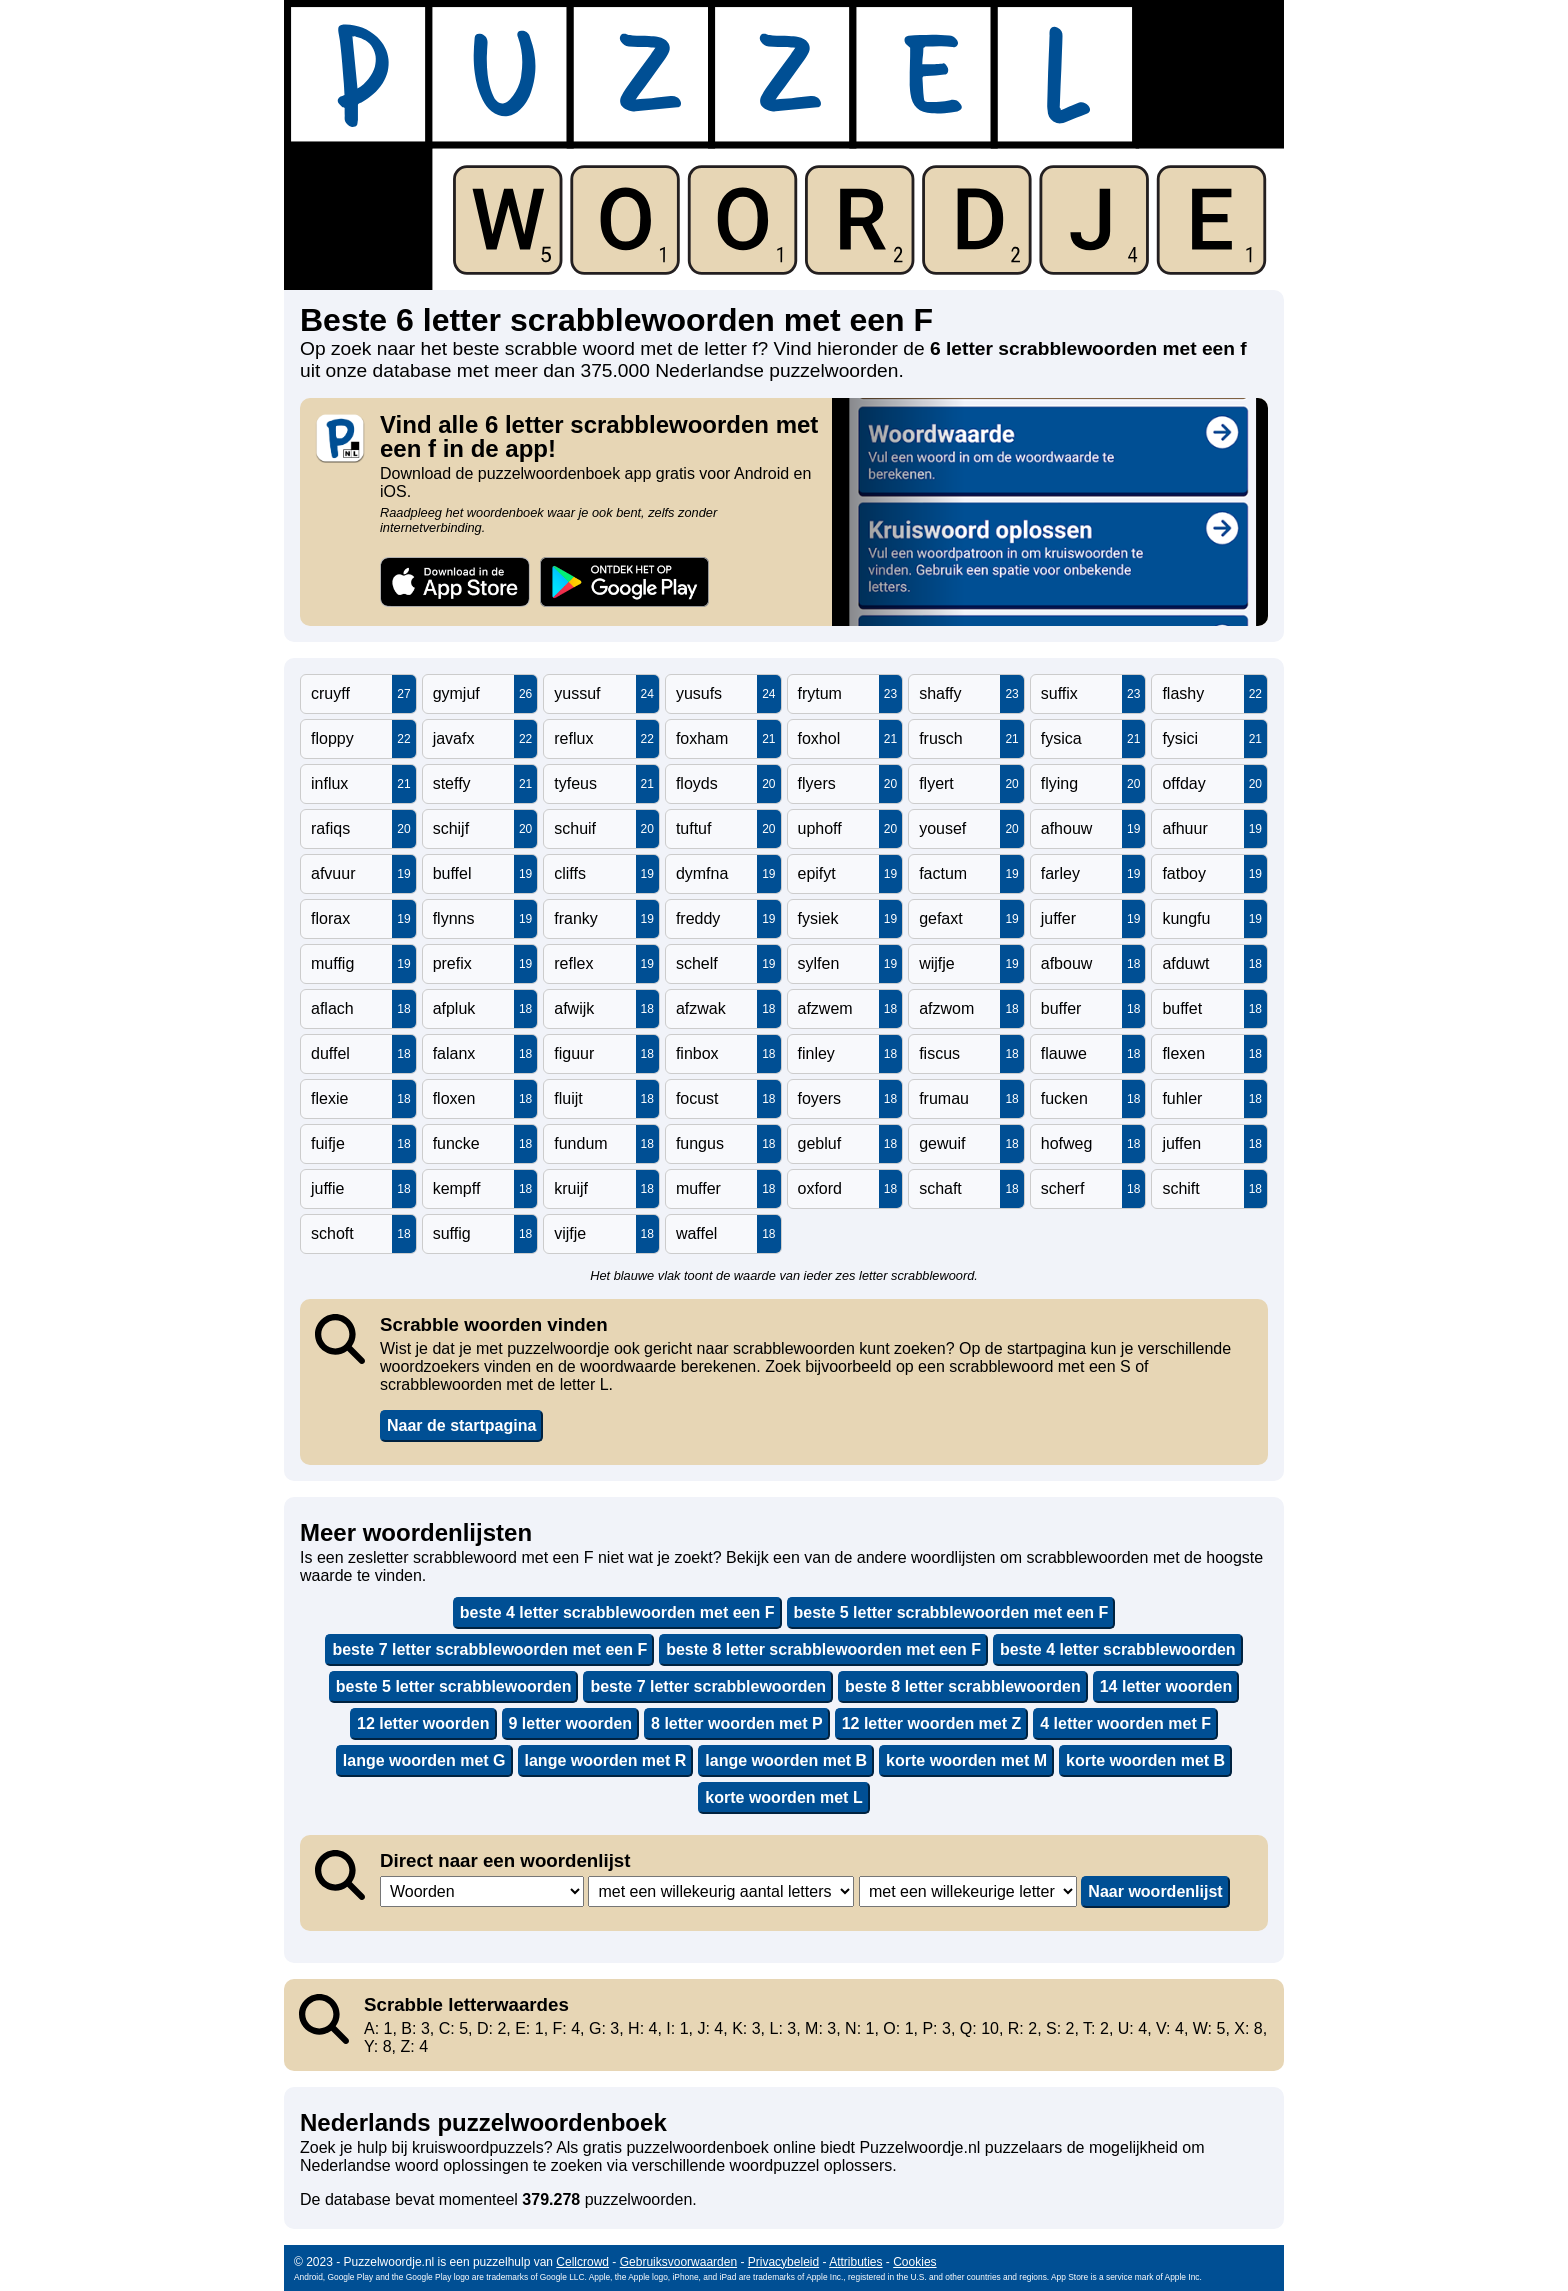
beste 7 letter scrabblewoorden (708, 1686)
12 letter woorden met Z (932, 1723)
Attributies (855, 2262)
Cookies (914, 2262)
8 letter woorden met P (737, 1723)
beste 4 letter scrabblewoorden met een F (617, 1612)
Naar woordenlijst (1155, 1891)
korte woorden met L (783, 1797)
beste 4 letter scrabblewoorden (1118, 1649)
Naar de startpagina (461, 1425)
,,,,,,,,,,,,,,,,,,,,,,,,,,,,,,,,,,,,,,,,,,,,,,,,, (721, 1891)
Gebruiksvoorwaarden (678, 2262)
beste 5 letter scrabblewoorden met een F (951, 1612)
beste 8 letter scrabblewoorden (963, 1686)
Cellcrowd (582, 2262)
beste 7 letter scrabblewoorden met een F (489, 1649)
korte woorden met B (1145, 1760)
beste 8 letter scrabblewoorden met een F (823, 1649)
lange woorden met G (424, 1760)
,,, (482, 1891)
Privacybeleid (783, 2262)
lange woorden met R (606, 1760)
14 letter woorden (1166, 1686)
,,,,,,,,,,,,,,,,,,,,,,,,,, (968, 1891)
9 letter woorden (571, 1723)
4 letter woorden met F (1125, 1723)
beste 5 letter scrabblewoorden (454, 1686)
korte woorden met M (966, 1760)
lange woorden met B (786, 1760)
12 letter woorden (423, 1723)
